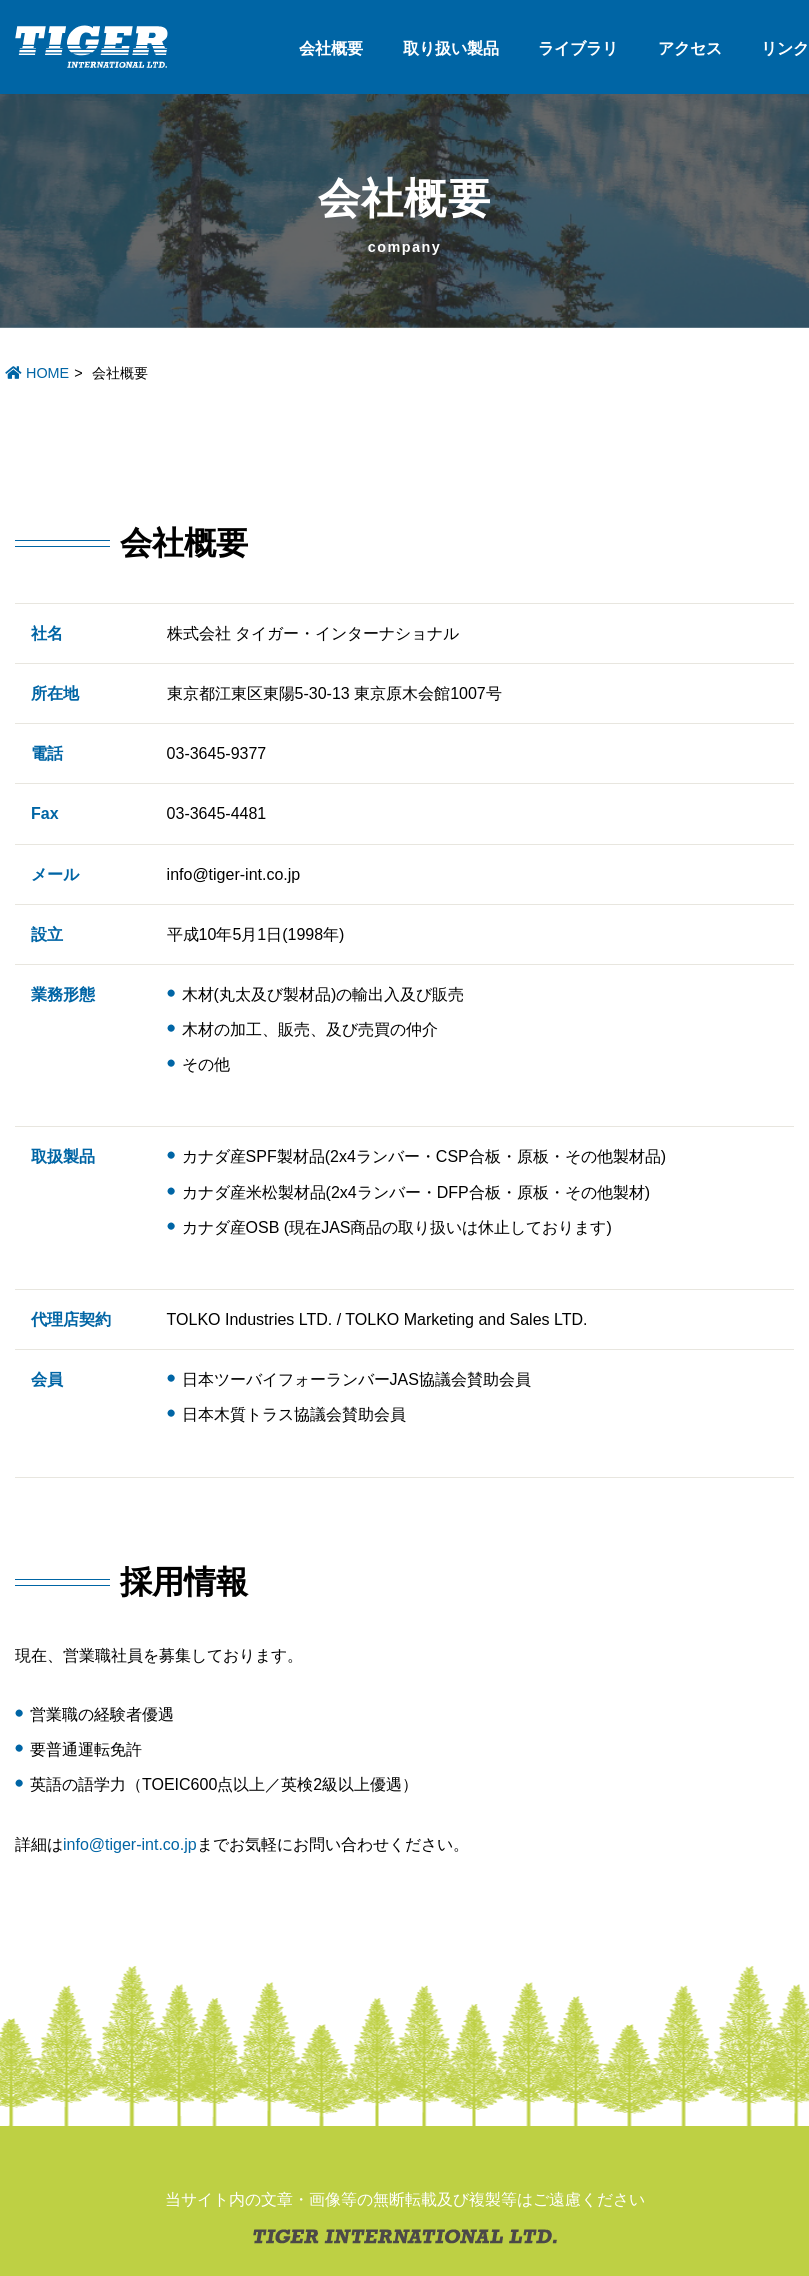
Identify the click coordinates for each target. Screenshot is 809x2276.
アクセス (690, 48)
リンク (785, 48)
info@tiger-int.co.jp (130, 1844)
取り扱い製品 (451, 48)
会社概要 (331, 48)
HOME (37, 373)
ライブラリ (578, 48)
